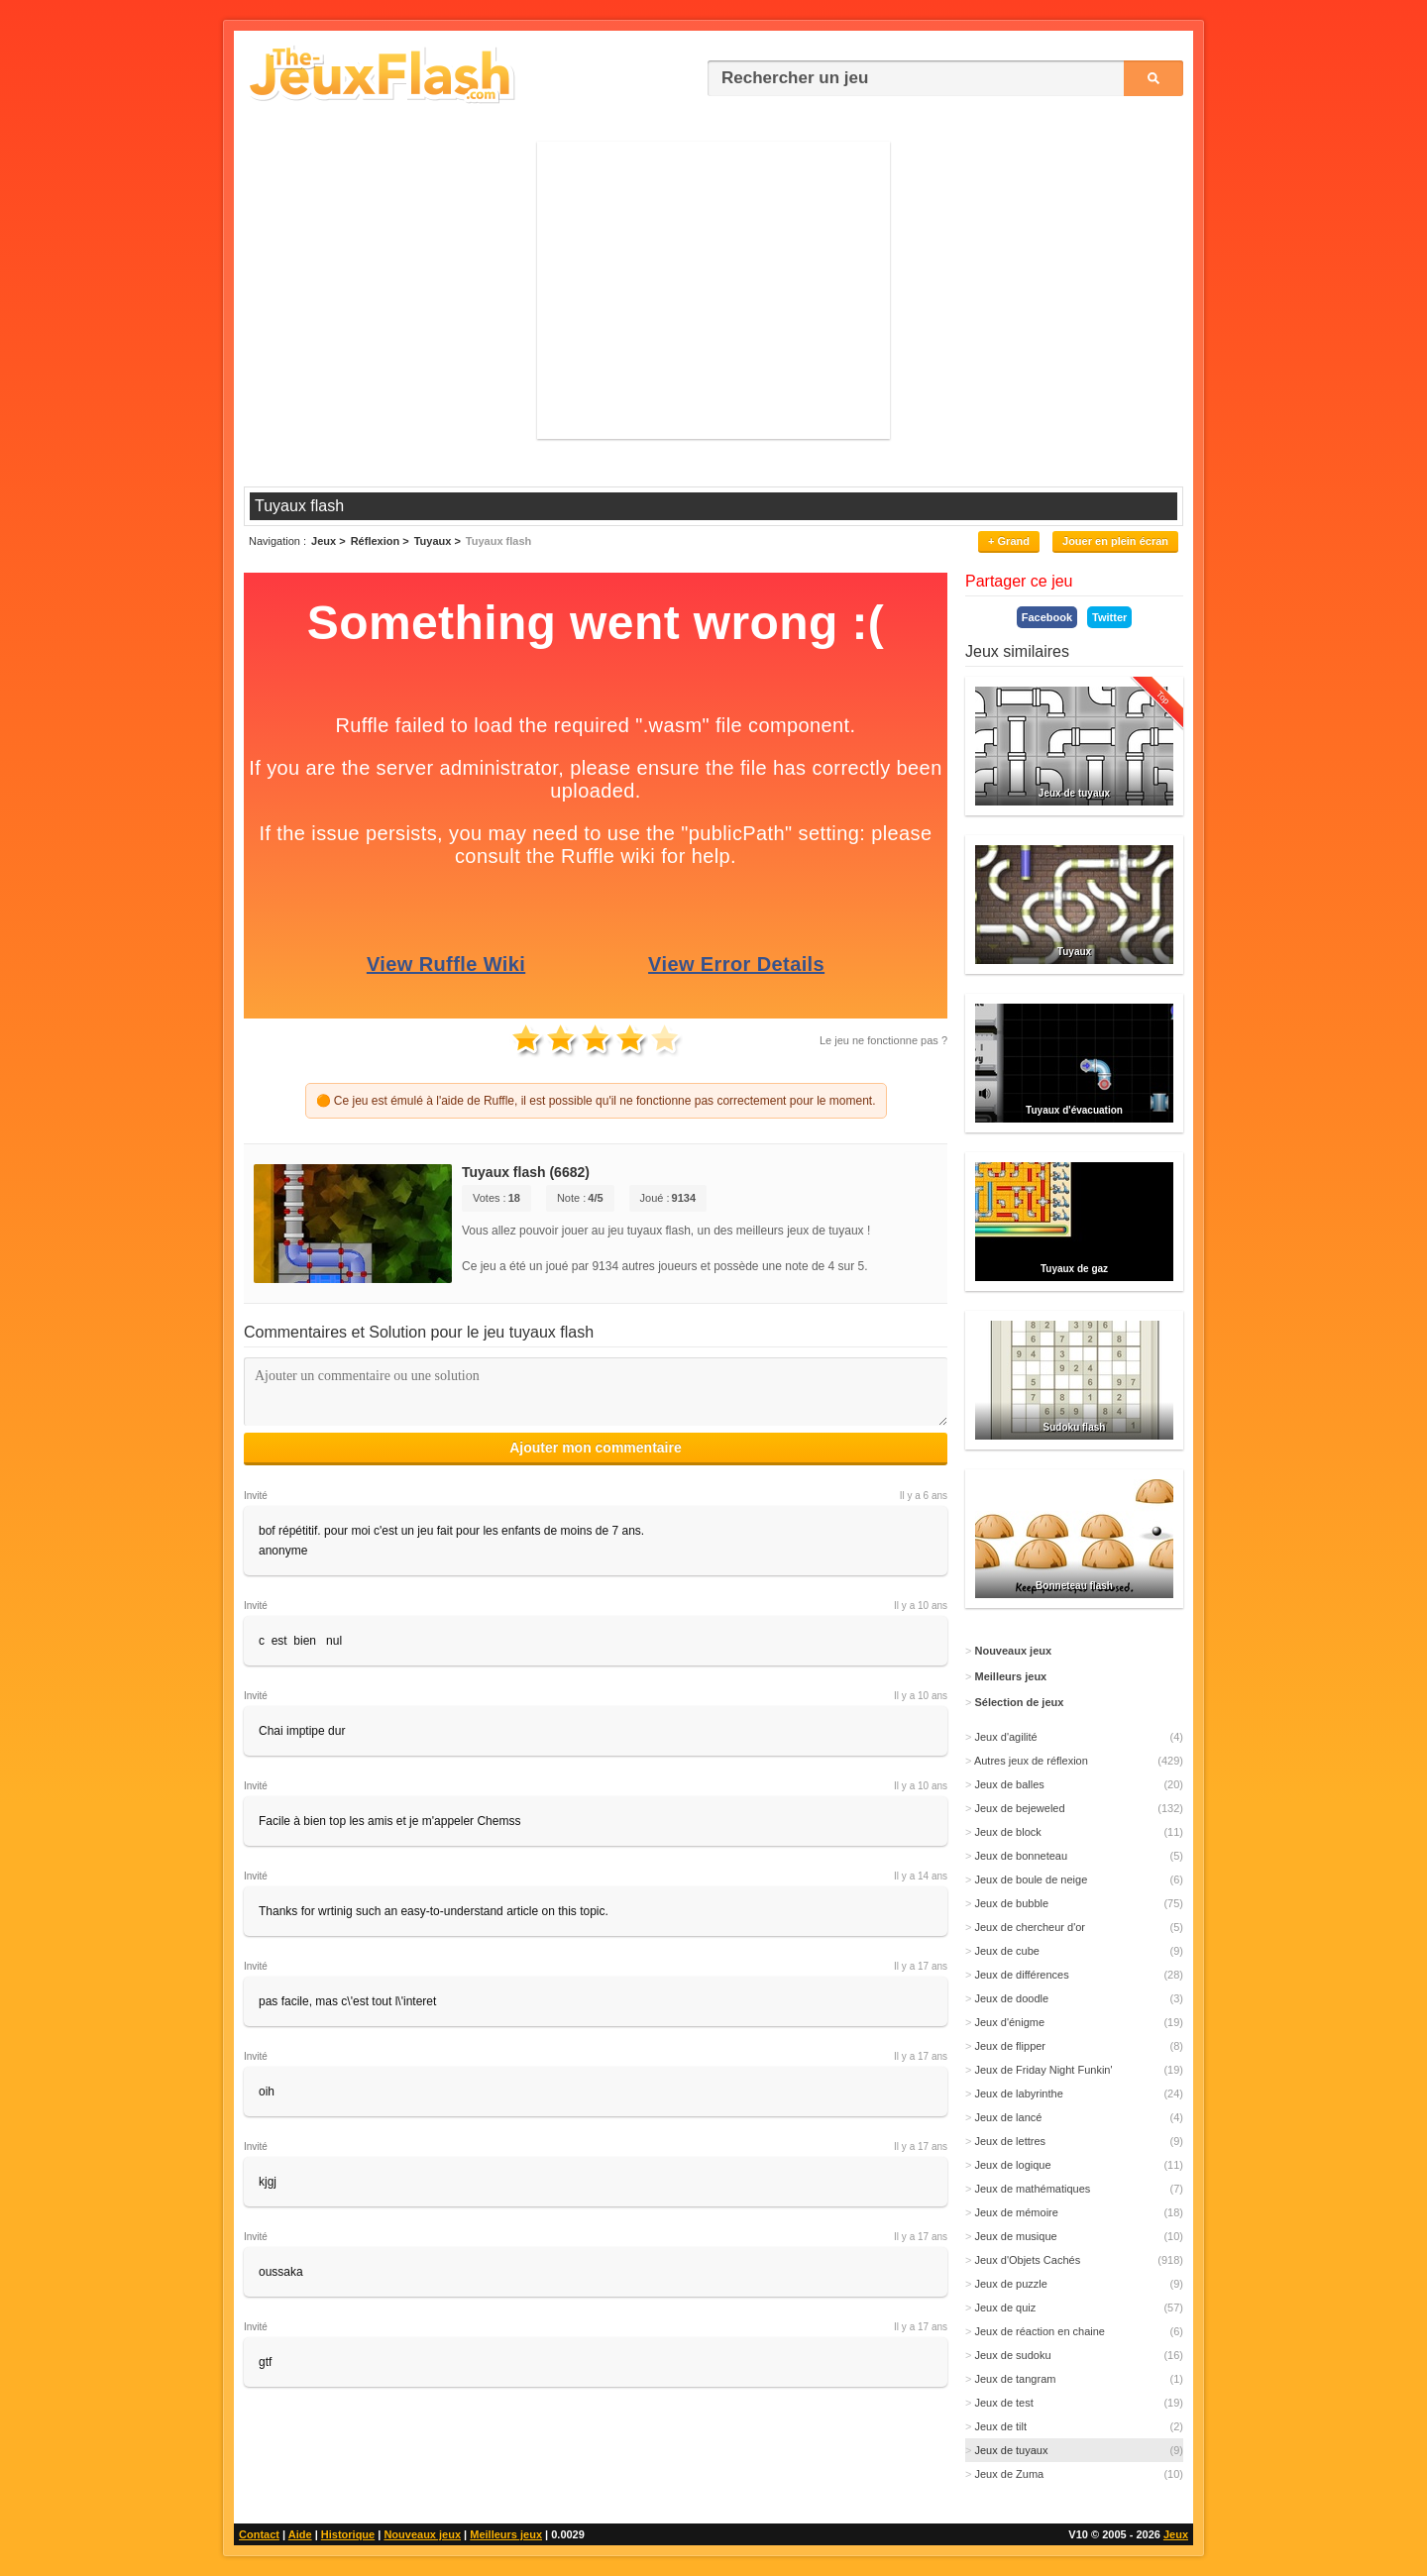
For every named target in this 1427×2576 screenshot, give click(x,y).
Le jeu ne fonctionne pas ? (883, 1040)
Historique (348, 2534)
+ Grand (1009, 541)
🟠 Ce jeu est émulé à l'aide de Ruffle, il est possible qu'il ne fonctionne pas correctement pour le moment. (596, 1101)
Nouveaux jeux (422, 2534)
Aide (300, 2534)
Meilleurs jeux (506, 2534)
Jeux (1175, 2534)
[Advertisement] (713, 290)
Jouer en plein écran (1115, 541)
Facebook (1047, 617)
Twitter (1109, 617)
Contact (259, 2534)
